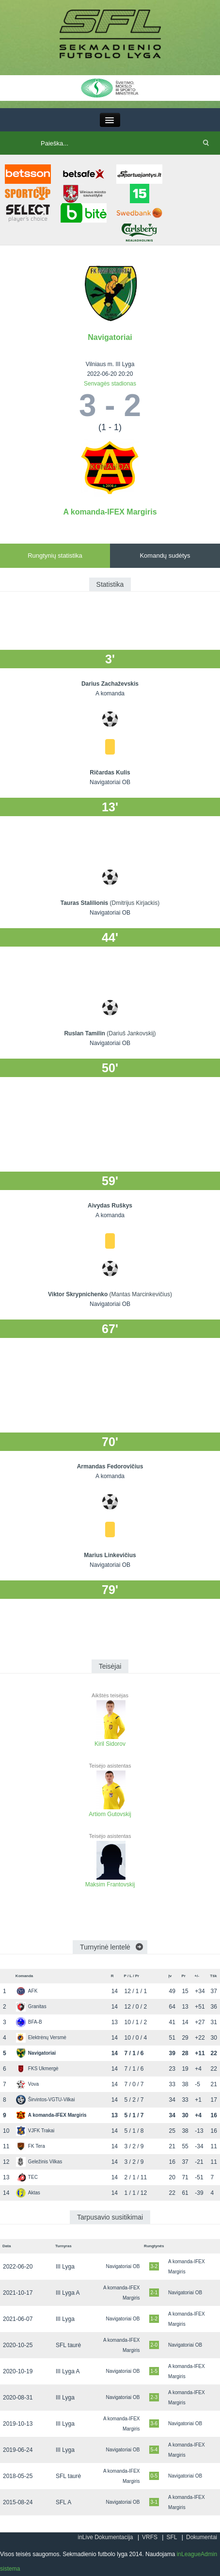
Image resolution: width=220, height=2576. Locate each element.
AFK (26, 1991)
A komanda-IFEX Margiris (110, 512)
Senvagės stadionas (110, 383)
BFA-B (29, 2022)
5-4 (154, 2449)
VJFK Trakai (35, 2130)
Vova (27, 2084)
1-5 (154, 2371)
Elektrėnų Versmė (41, 2037)
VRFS (149, 2537)
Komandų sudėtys (165, 555)
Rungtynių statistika (55, 555)
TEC (27, 2177)
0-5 (154, 2476)
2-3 (154, 2397)
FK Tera (30, 2146)
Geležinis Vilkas (39, 2161)
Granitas (31, 2006)
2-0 (154, 2345)
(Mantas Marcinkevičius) (141, 1294)
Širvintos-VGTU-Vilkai (45, 2099)
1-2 (154, 2318)
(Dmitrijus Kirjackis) (135, 903)
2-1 (154, 2292)
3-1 (154, 2502)
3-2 (154, 2266)
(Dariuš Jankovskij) (131, 1033)
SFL (171, 2537)
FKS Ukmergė (37, 2068)
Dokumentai (201, 2537)
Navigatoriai (110, 337)
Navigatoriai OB (123, 2266)
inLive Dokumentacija (105, 2537)
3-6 (154, 2423)
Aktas (28, 2192)
